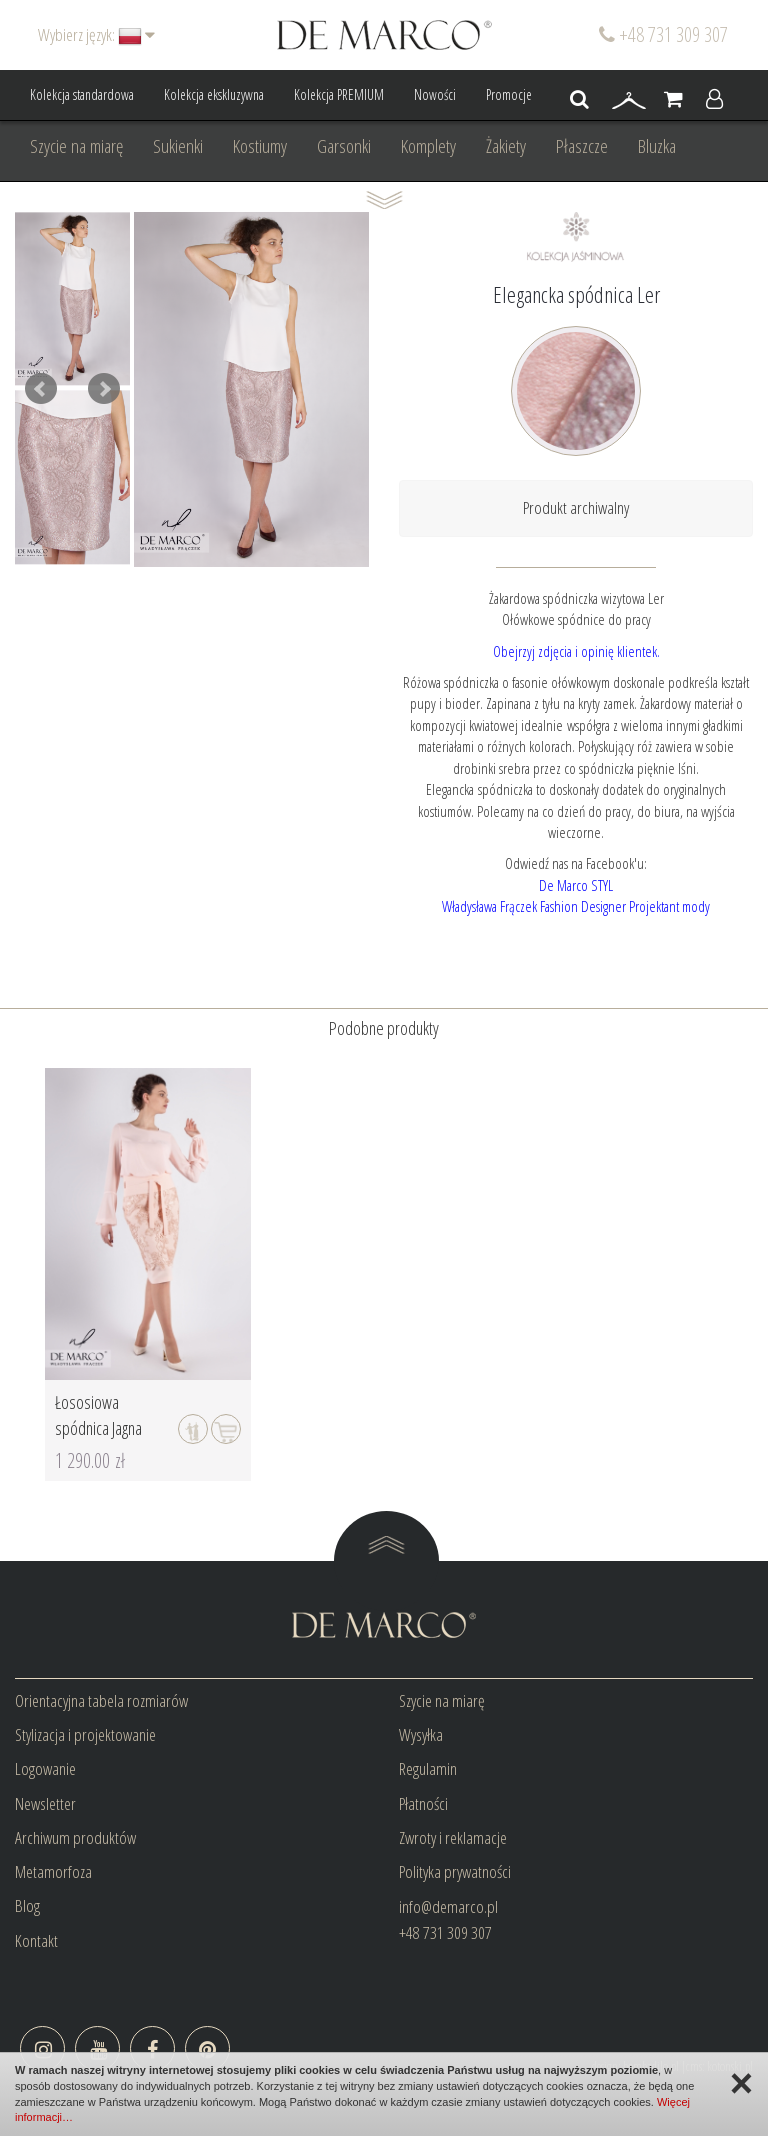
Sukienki (178, 146)
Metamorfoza (53, 1871)
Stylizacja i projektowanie (85, 1734)
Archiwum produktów (75, 1837)
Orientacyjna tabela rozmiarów (101, 1700)
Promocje (509, 94)
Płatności (423, 1803)
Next (104, 389)
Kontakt (36, 1940)
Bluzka (657, 146)
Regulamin (428, 1768)
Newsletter (45, 1803)
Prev (41, 389)
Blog (27, 1905)
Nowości (435, 94)
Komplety (428, 146)
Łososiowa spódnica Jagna (98, 1415)
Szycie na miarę (76, 146)
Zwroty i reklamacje (453, 1837)
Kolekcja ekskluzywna (214, 94)
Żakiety (506, 146)
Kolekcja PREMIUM (339, 94)
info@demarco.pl (448, 1906)
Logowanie (45, 1768)
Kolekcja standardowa (82, 94)
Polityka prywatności (455, 1871)
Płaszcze (582, 146)
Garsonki (344, 146)
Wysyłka (421, 1734)
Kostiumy (260, 146)
